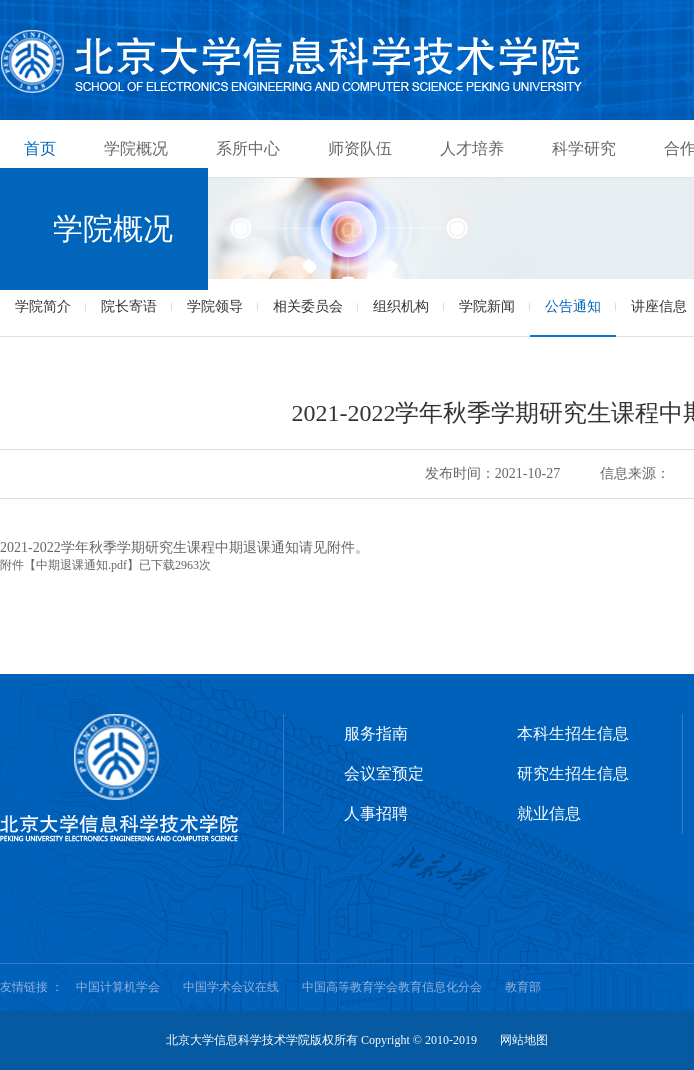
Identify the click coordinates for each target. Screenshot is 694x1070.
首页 (40, 148)
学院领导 (215, 306)
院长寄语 (129, 306)
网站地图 (524, 1040)
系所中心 (248, 148)
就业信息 (549, 813)
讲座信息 (659, 306)
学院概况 (136, 148)
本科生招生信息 (573, 733)
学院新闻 (487, 306)
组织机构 (401, 306)
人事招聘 (376, 813)
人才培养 (472, 148)
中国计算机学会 (118, 987)
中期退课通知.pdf (81, 565)
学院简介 (43, 306)
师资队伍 (360, 148)
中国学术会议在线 (231, 987)
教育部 (523, 987)
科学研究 (584, 148)
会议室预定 (384, 773)
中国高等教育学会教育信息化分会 (392, 987)
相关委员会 (308, 306)
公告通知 (573, 306)
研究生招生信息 (573, 773)
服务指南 (376, 733)
